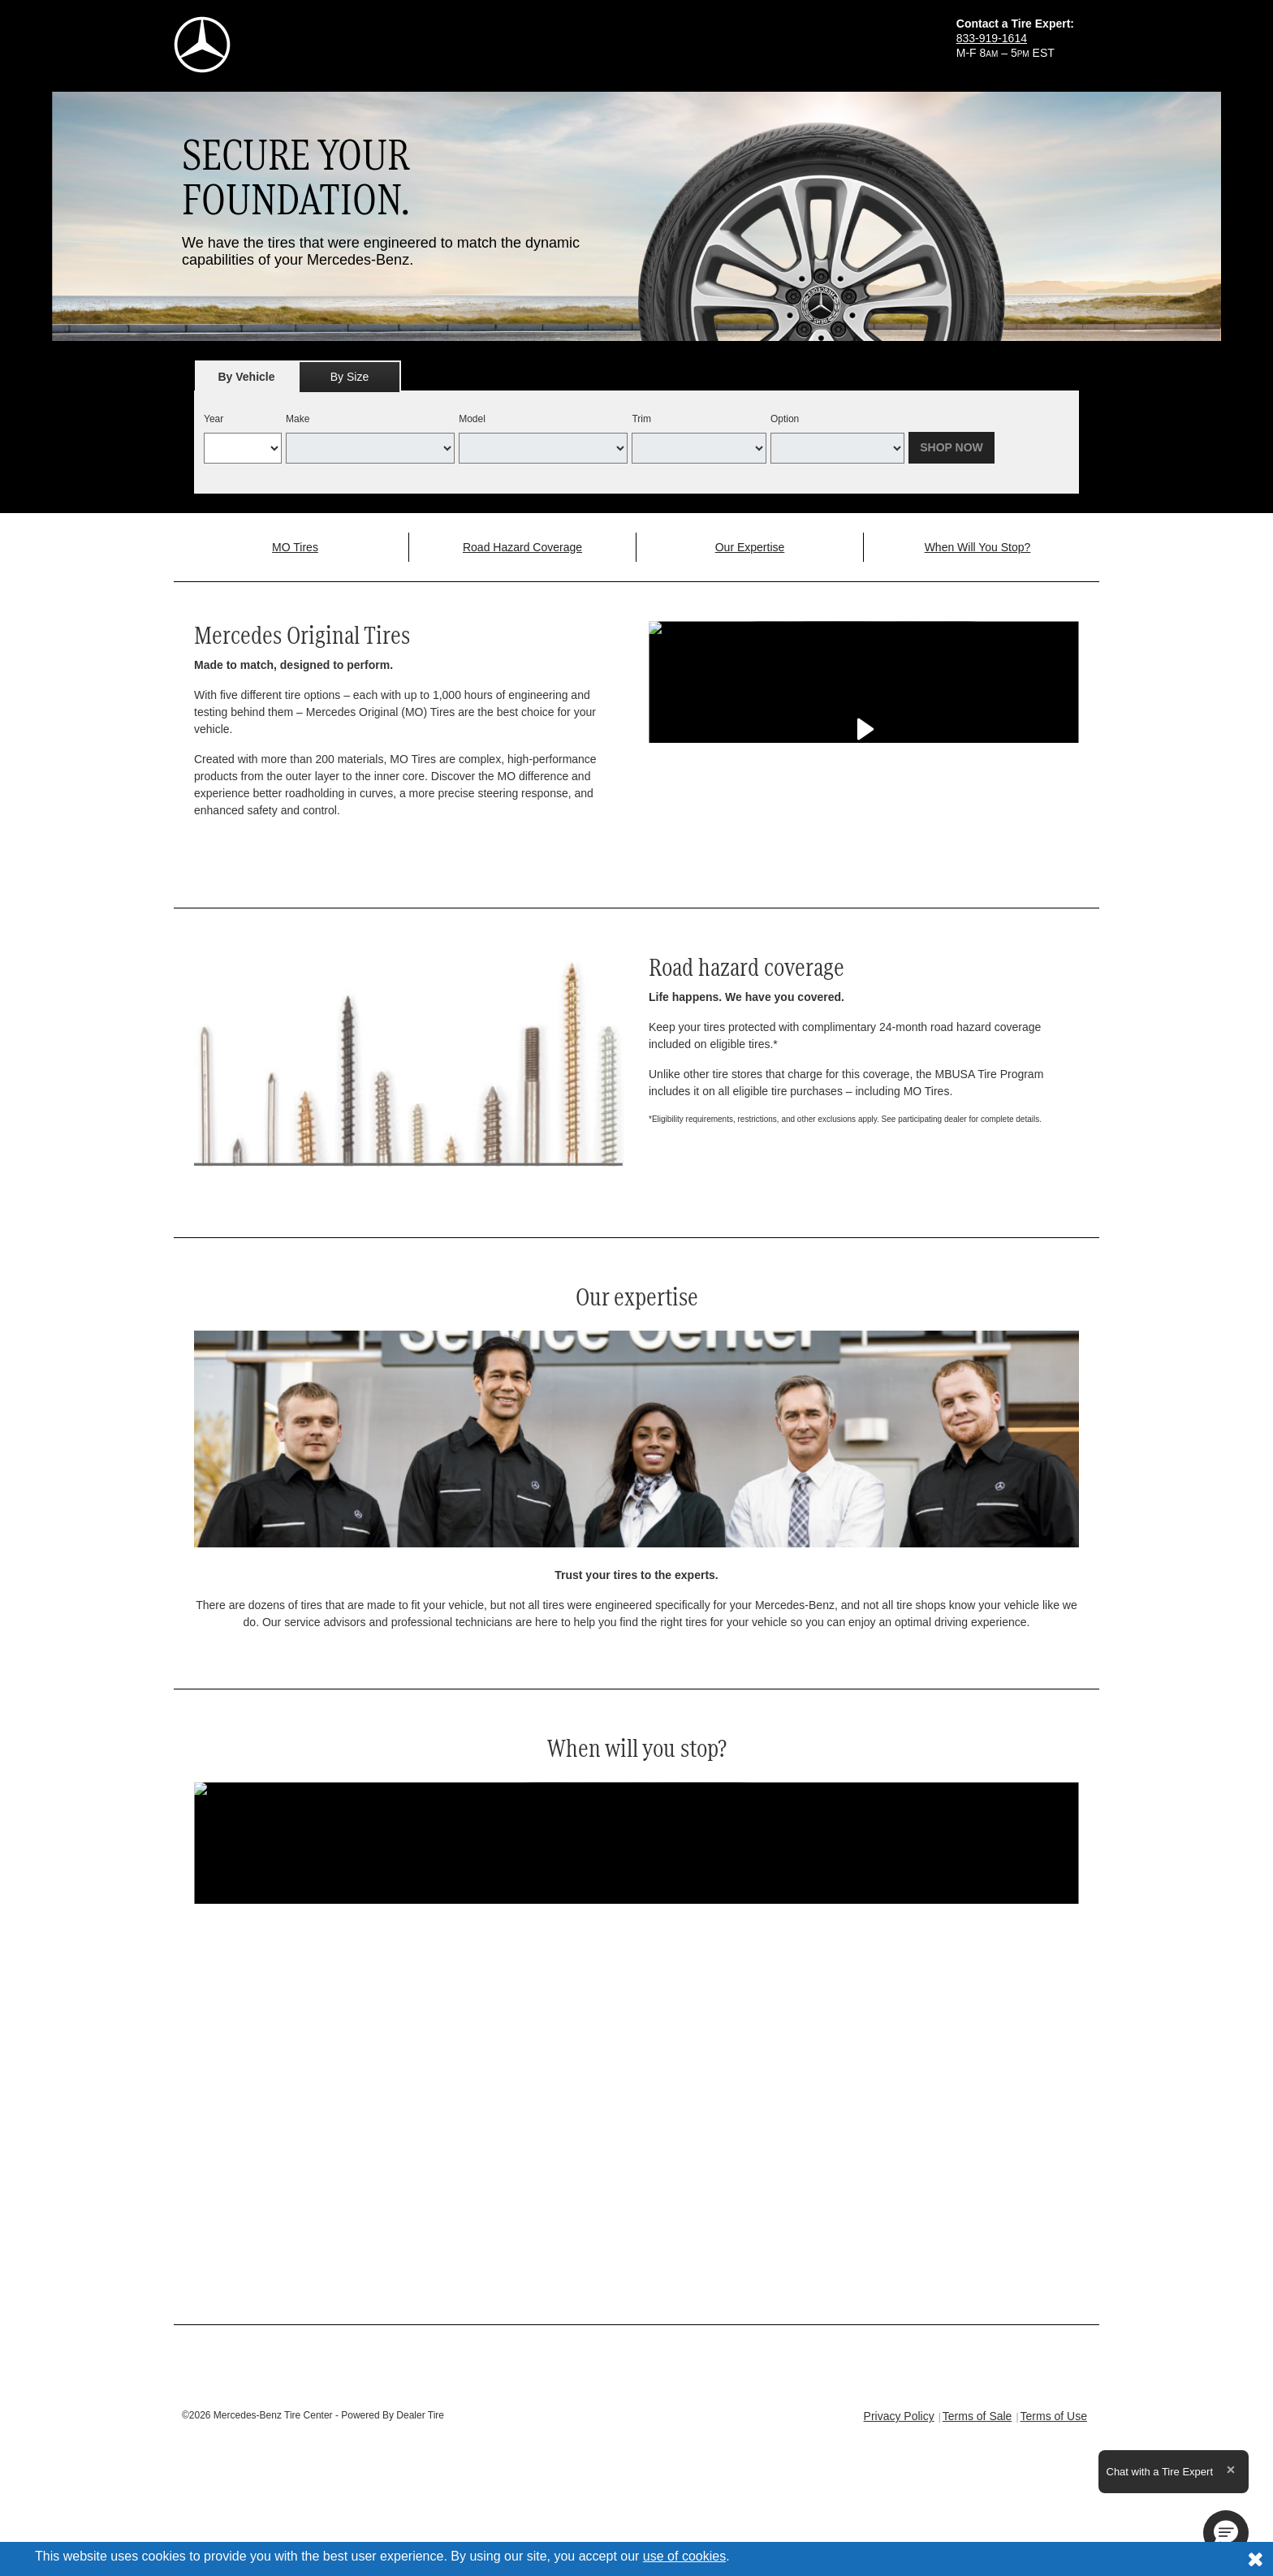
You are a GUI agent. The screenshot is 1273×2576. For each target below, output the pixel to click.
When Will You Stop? (978, 547)
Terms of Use (1054, 2416)
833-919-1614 (991, 38)
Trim (641, 419)
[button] (1226, 2533)
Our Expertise (750, 547)
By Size (349, 376)
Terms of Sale (977, 2416)
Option (784, 419)
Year (213, 419)
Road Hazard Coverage (522, 547)
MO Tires (295, 547)
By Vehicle (246, 381)
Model (472, 419)
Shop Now (951, 447)
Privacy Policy (899, 2416)
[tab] (246, 376)
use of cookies (684, 2556)
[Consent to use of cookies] (1255, 2559)
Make (297, 419)
